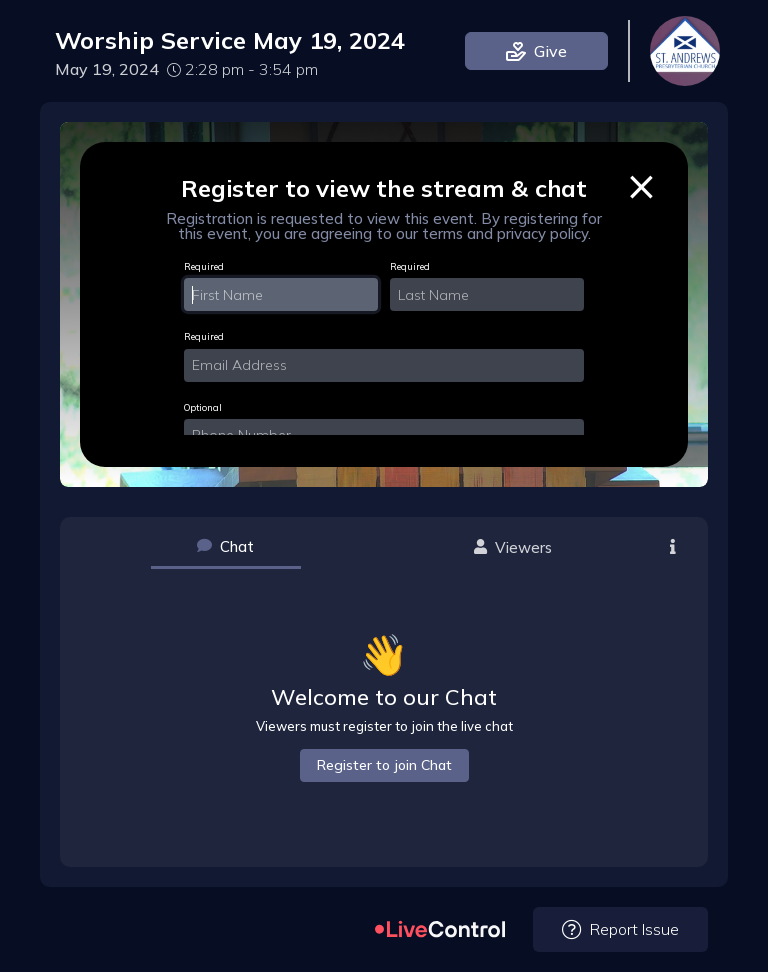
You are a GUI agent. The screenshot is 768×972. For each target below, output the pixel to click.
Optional (203, 407)
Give (536, 51)
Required (204, 266)
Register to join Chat (384, 765)
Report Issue (620, 929)
